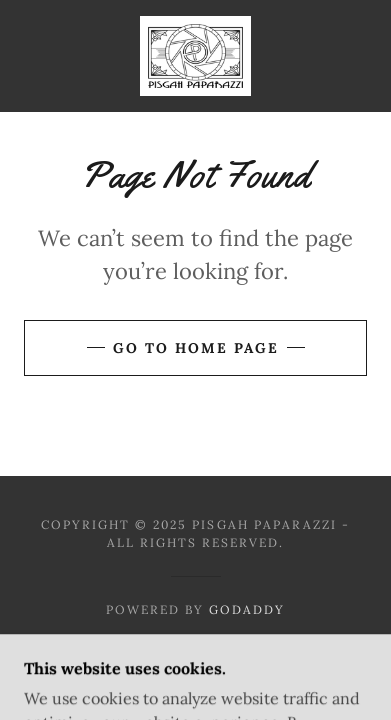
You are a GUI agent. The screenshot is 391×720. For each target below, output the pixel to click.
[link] (195, 56)
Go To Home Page (196, 348)
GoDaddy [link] (247, 609)
